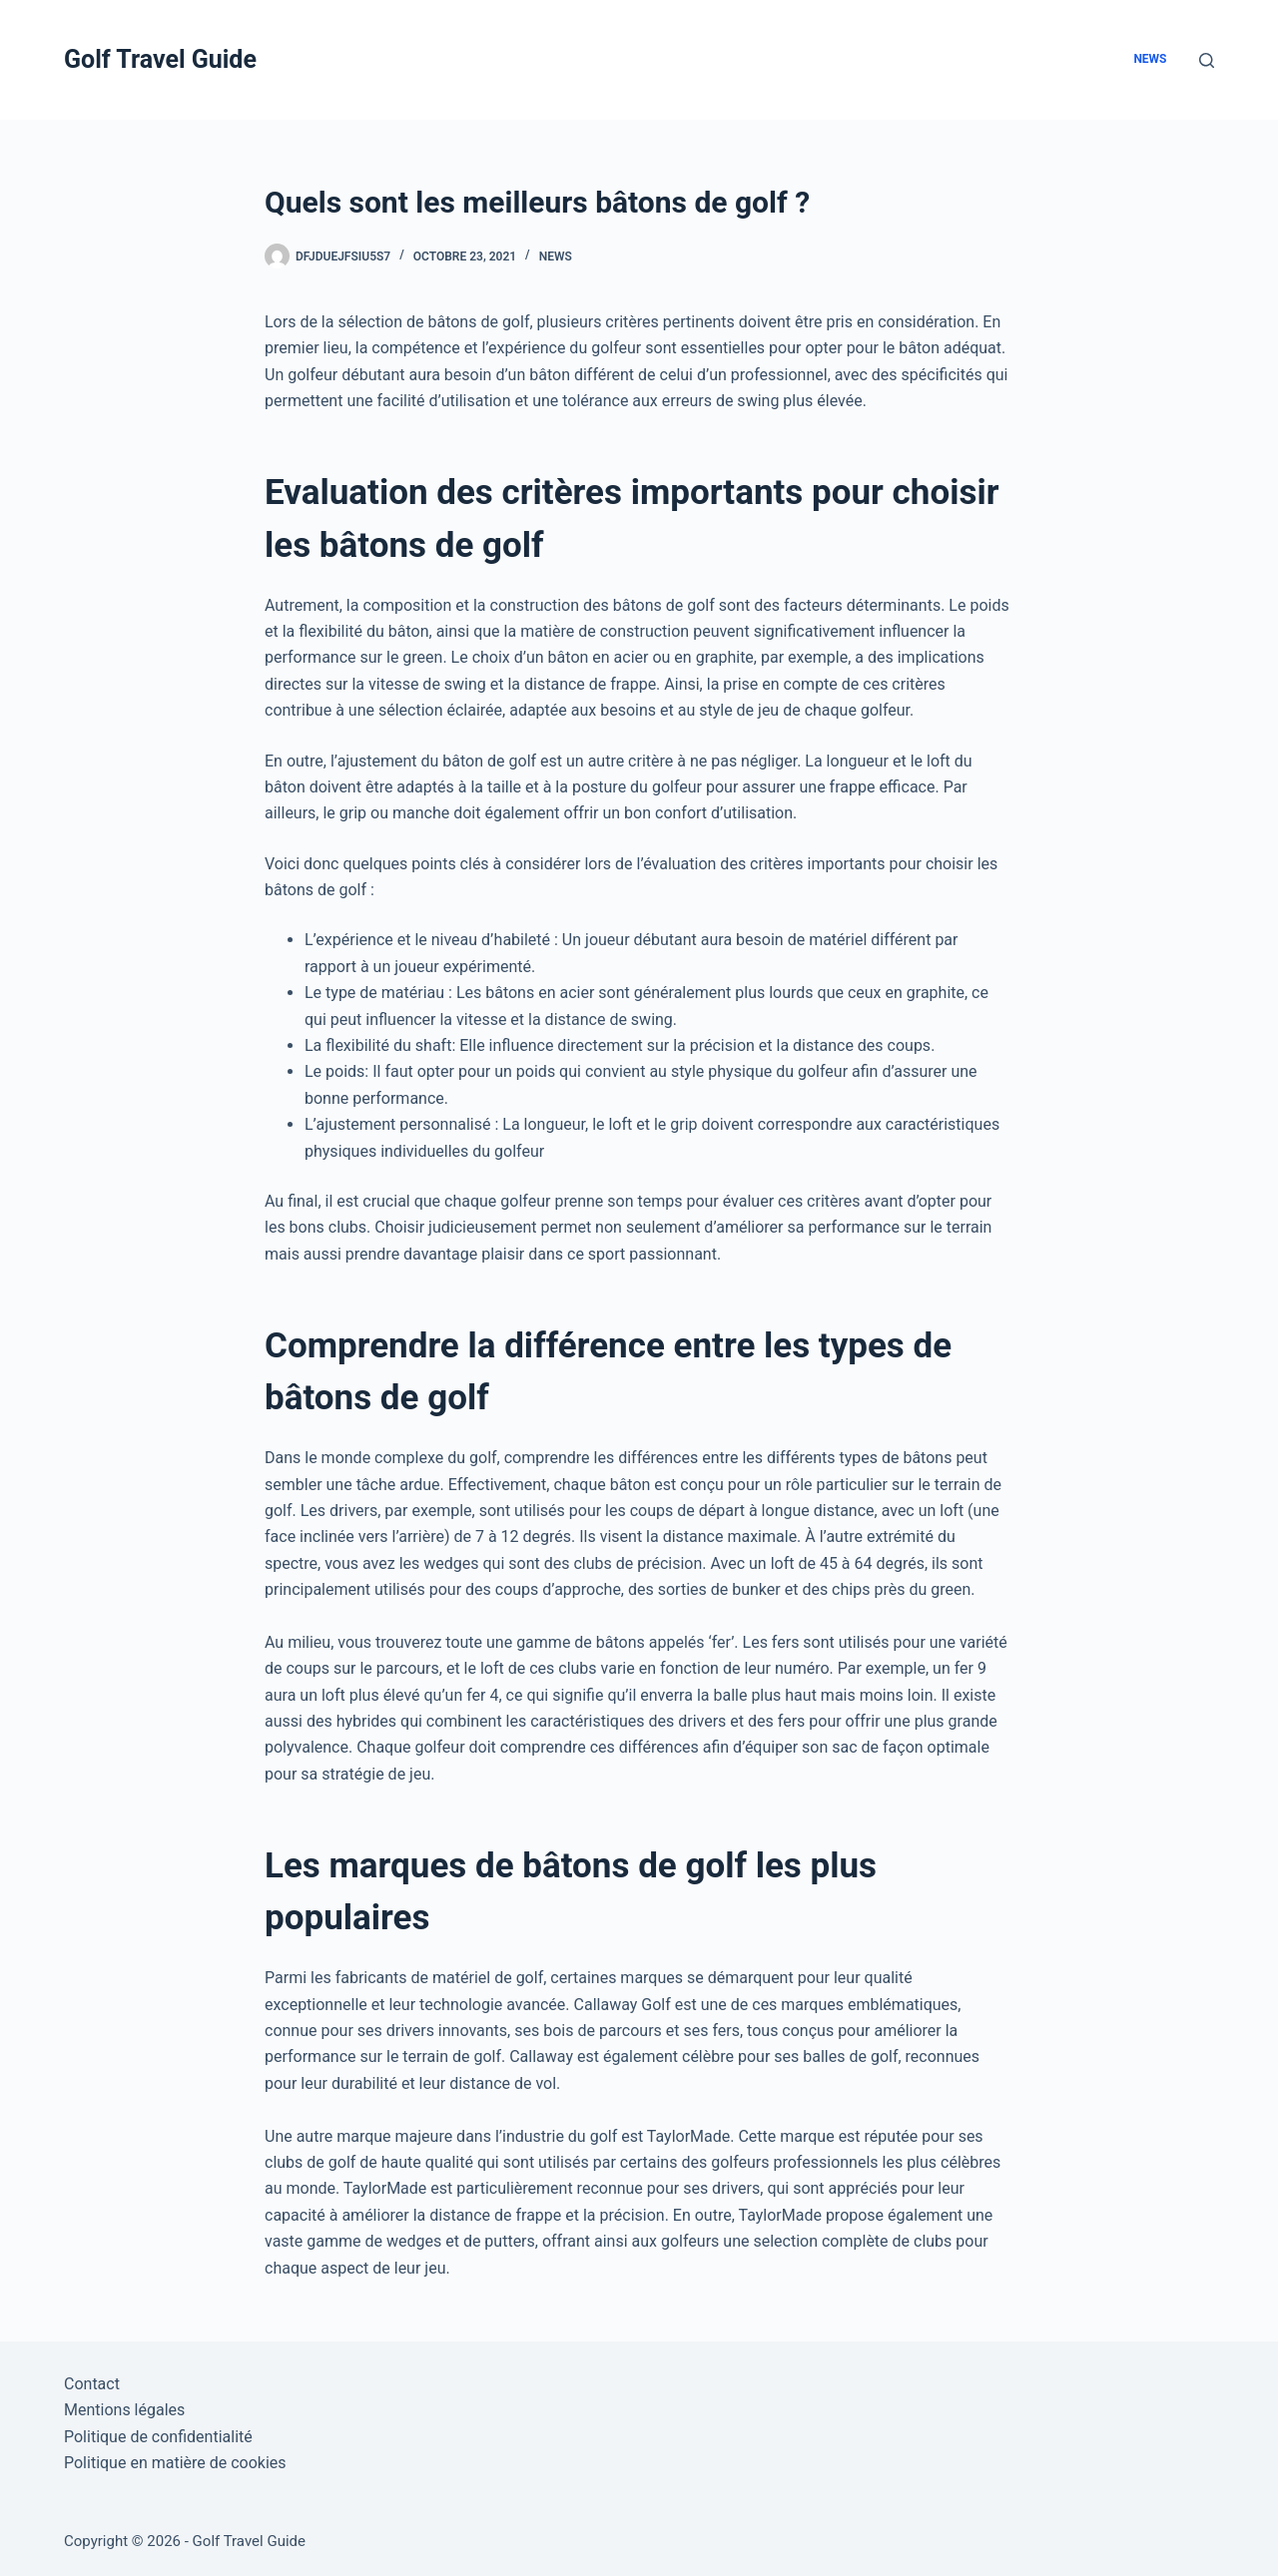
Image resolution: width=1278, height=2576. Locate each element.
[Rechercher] (1206, 60)
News (1149, 59)
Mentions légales (124, 2409)
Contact (92, 2383)
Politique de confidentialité (158, 2436)
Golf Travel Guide (160, 59)
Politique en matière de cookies (175, 2462)
